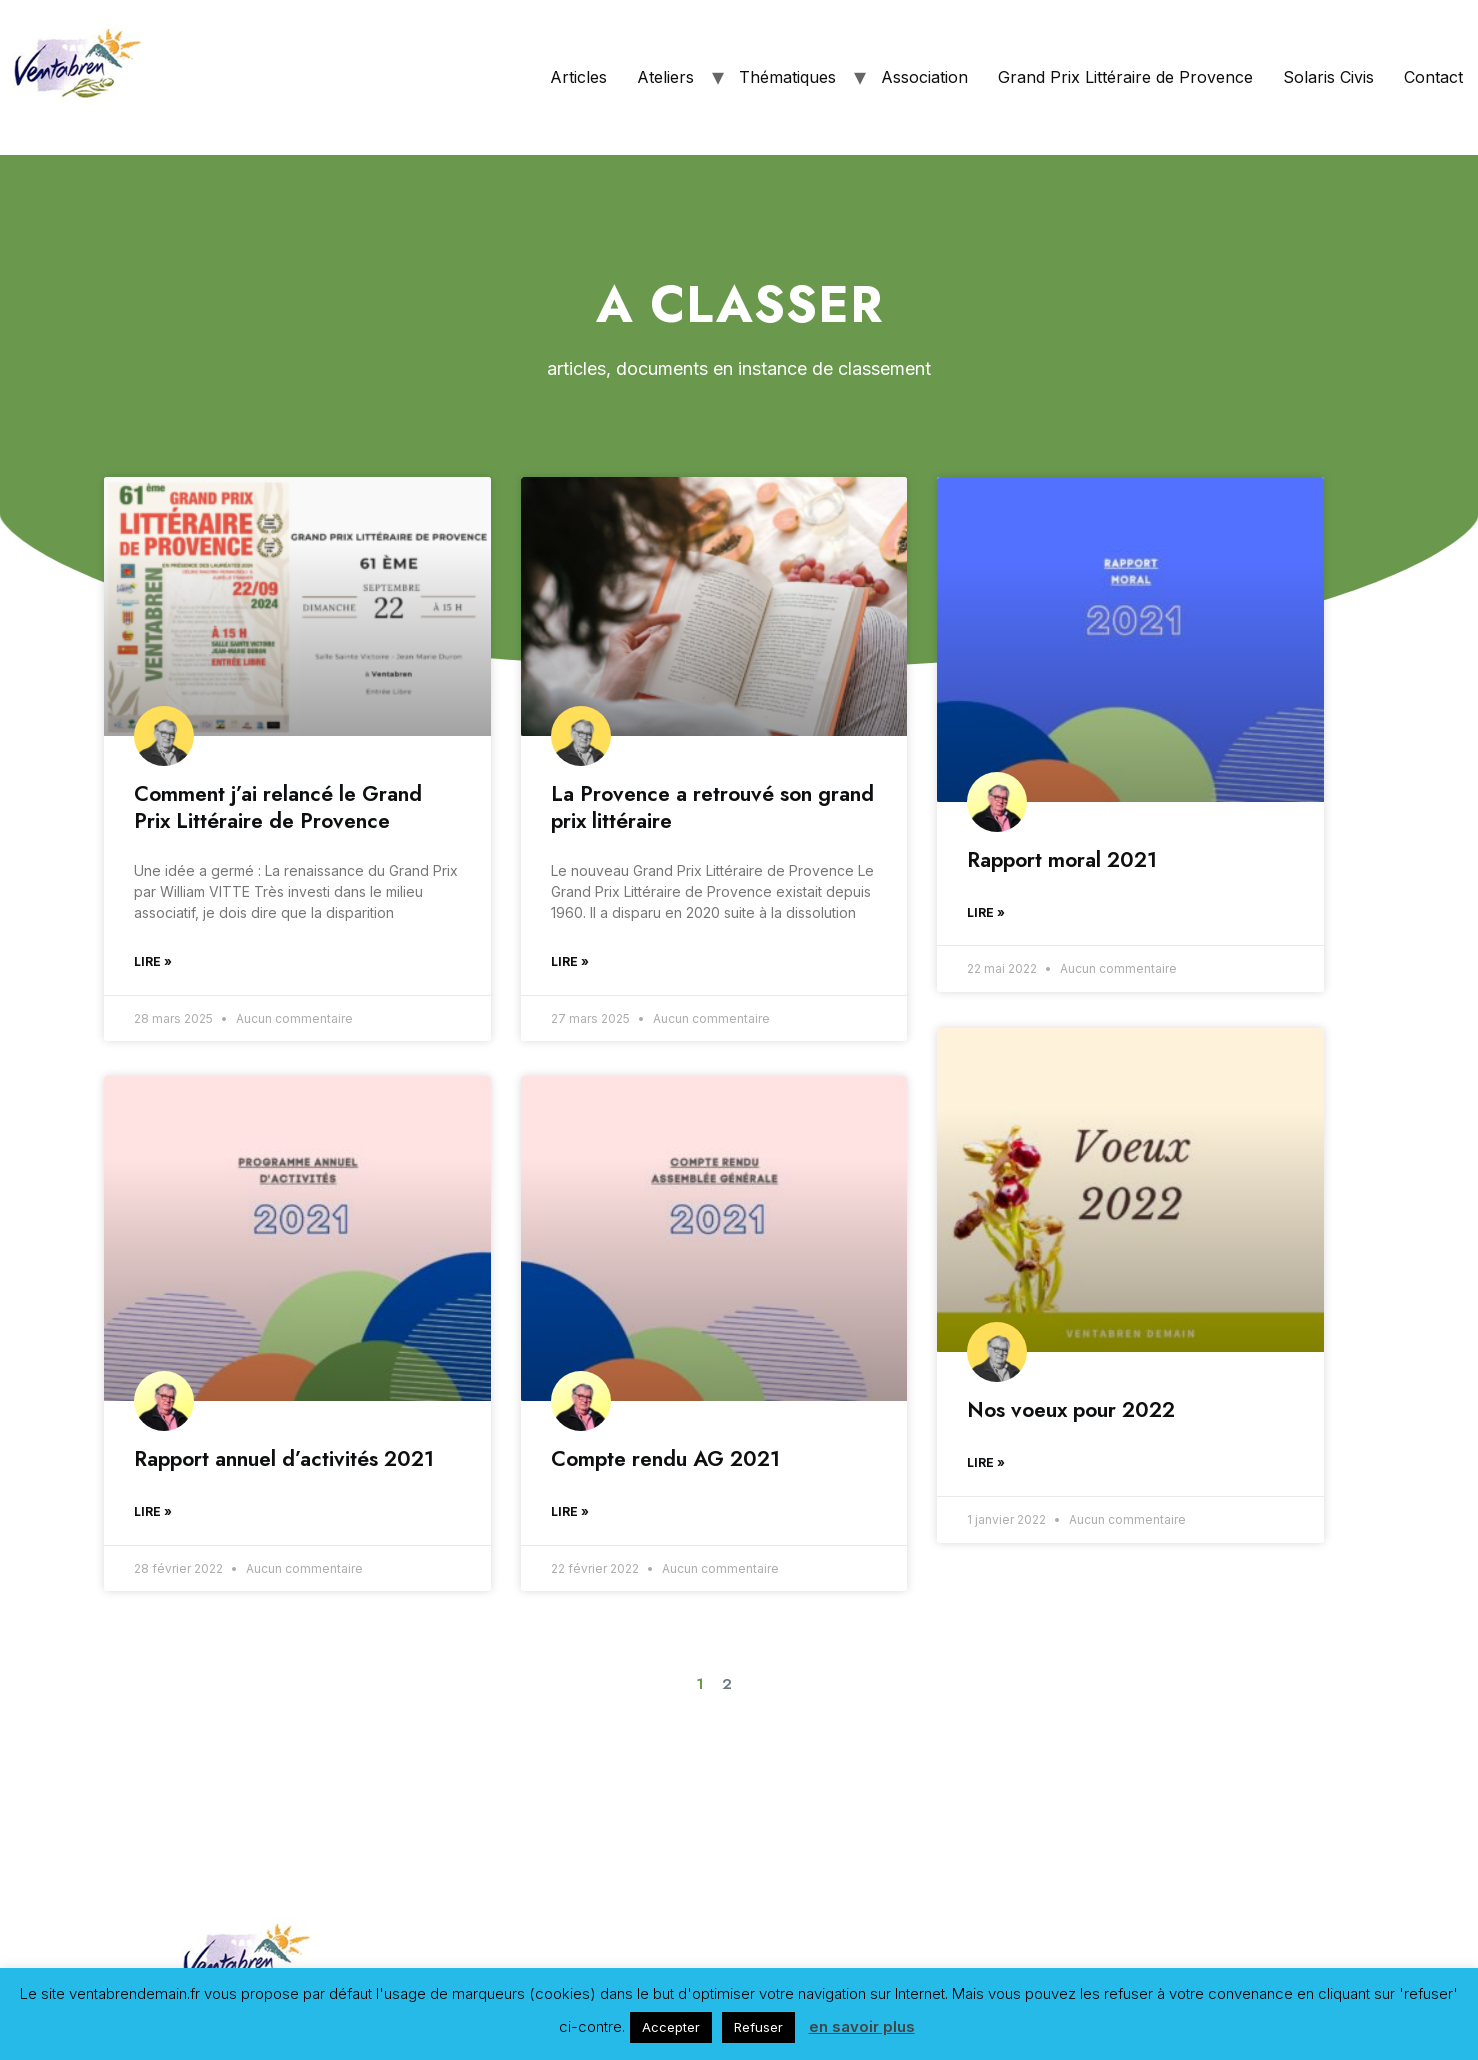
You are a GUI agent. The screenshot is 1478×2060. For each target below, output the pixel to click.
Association (924, 77)
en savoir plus (862, 2026)
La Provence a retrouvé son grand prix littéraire (712, 807)
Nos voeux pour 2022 (1071, 1409)
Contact (1433, 77)
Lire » (153, 961)
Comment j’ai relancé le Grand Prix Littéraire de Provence (278, 807)
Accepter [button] (671, 2027)
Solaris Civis (1328, 77)
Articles (578, 77)
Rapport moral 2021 (1062, 860)
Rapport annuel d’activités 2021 (284, 1459)
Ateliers (665, 77)
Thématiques (787, 77)
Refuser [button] (758, 2027)
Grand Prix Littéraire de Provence (1125, 77)
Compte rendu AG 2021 (665, 1459)
